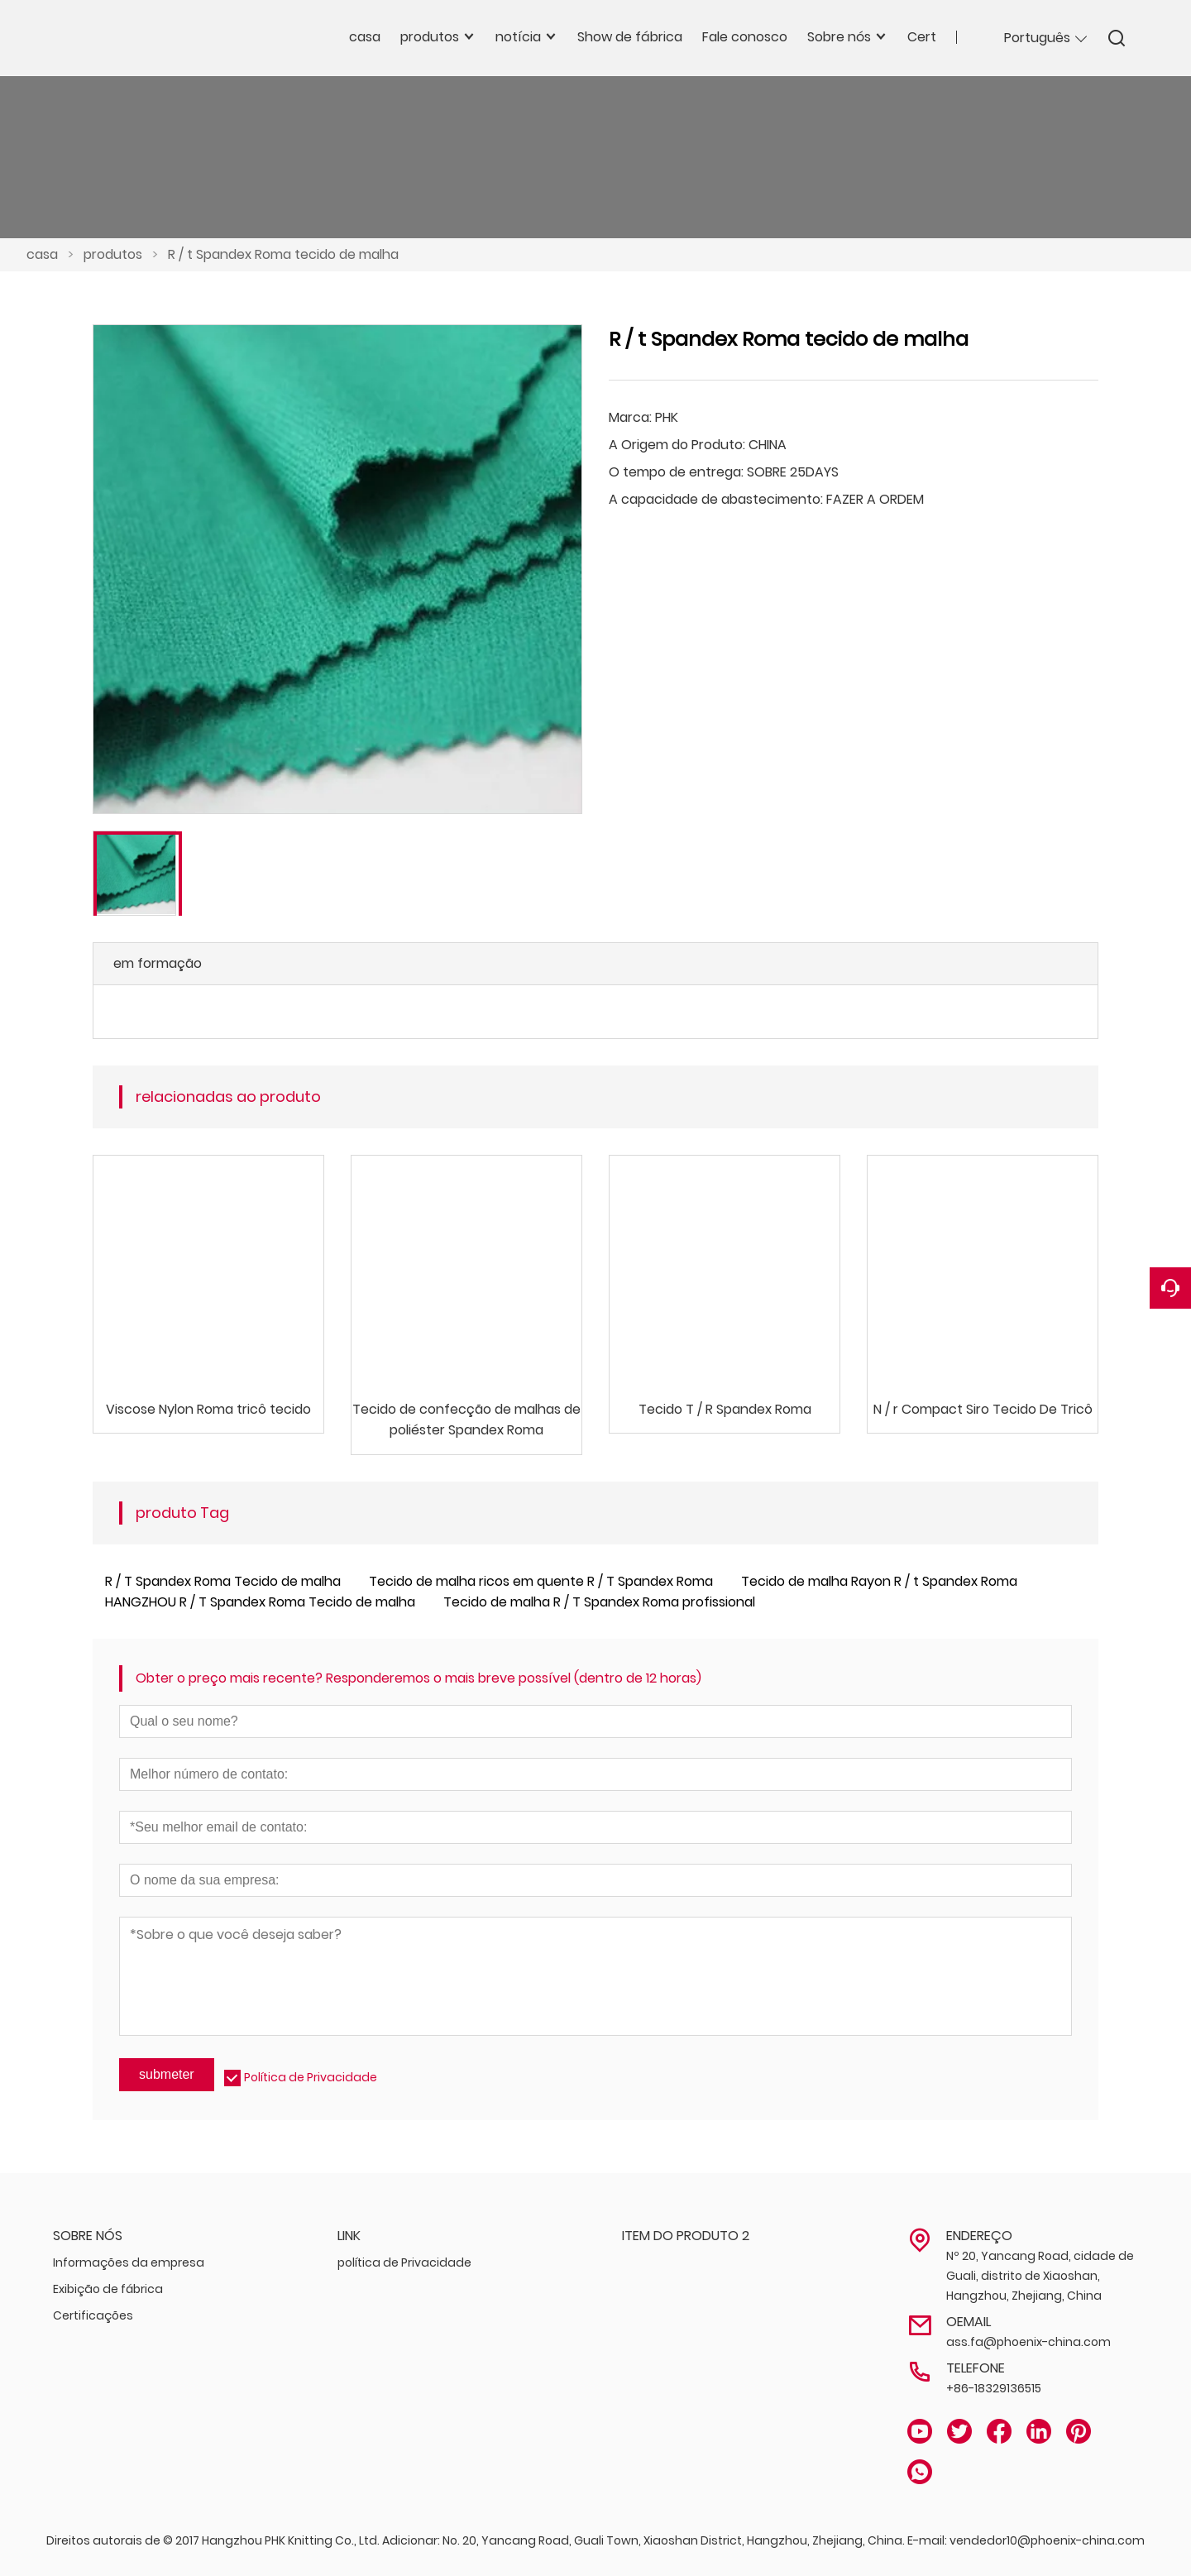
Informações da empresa (128, 2262)
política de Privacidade (404, 2262)
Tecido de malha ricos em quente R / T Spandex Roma (541, 1581)
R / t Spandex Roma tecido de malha (283, 254)
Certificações (93, 2315)
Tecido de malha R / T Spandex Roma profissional (599, 1601)
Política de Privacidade (310, 2077)
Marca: (630, 417)
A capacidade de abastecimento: (716, 499)
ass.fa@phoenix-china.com (1028, 2342)
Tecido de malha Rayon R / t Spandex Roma (879, 1581)
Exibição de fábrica (108, 2289)
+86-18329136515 (993, 2388)
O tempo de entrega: (676, 471)
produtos (113, 254)
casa (42, 254)
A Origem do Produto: (677, 444)
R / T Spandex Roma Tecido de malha (223, 1581)
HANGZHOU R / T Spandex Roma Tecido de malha (260, 1601)
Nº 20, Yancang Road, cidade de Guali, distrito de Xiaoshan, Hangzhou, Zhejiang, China (1040, 2276)
